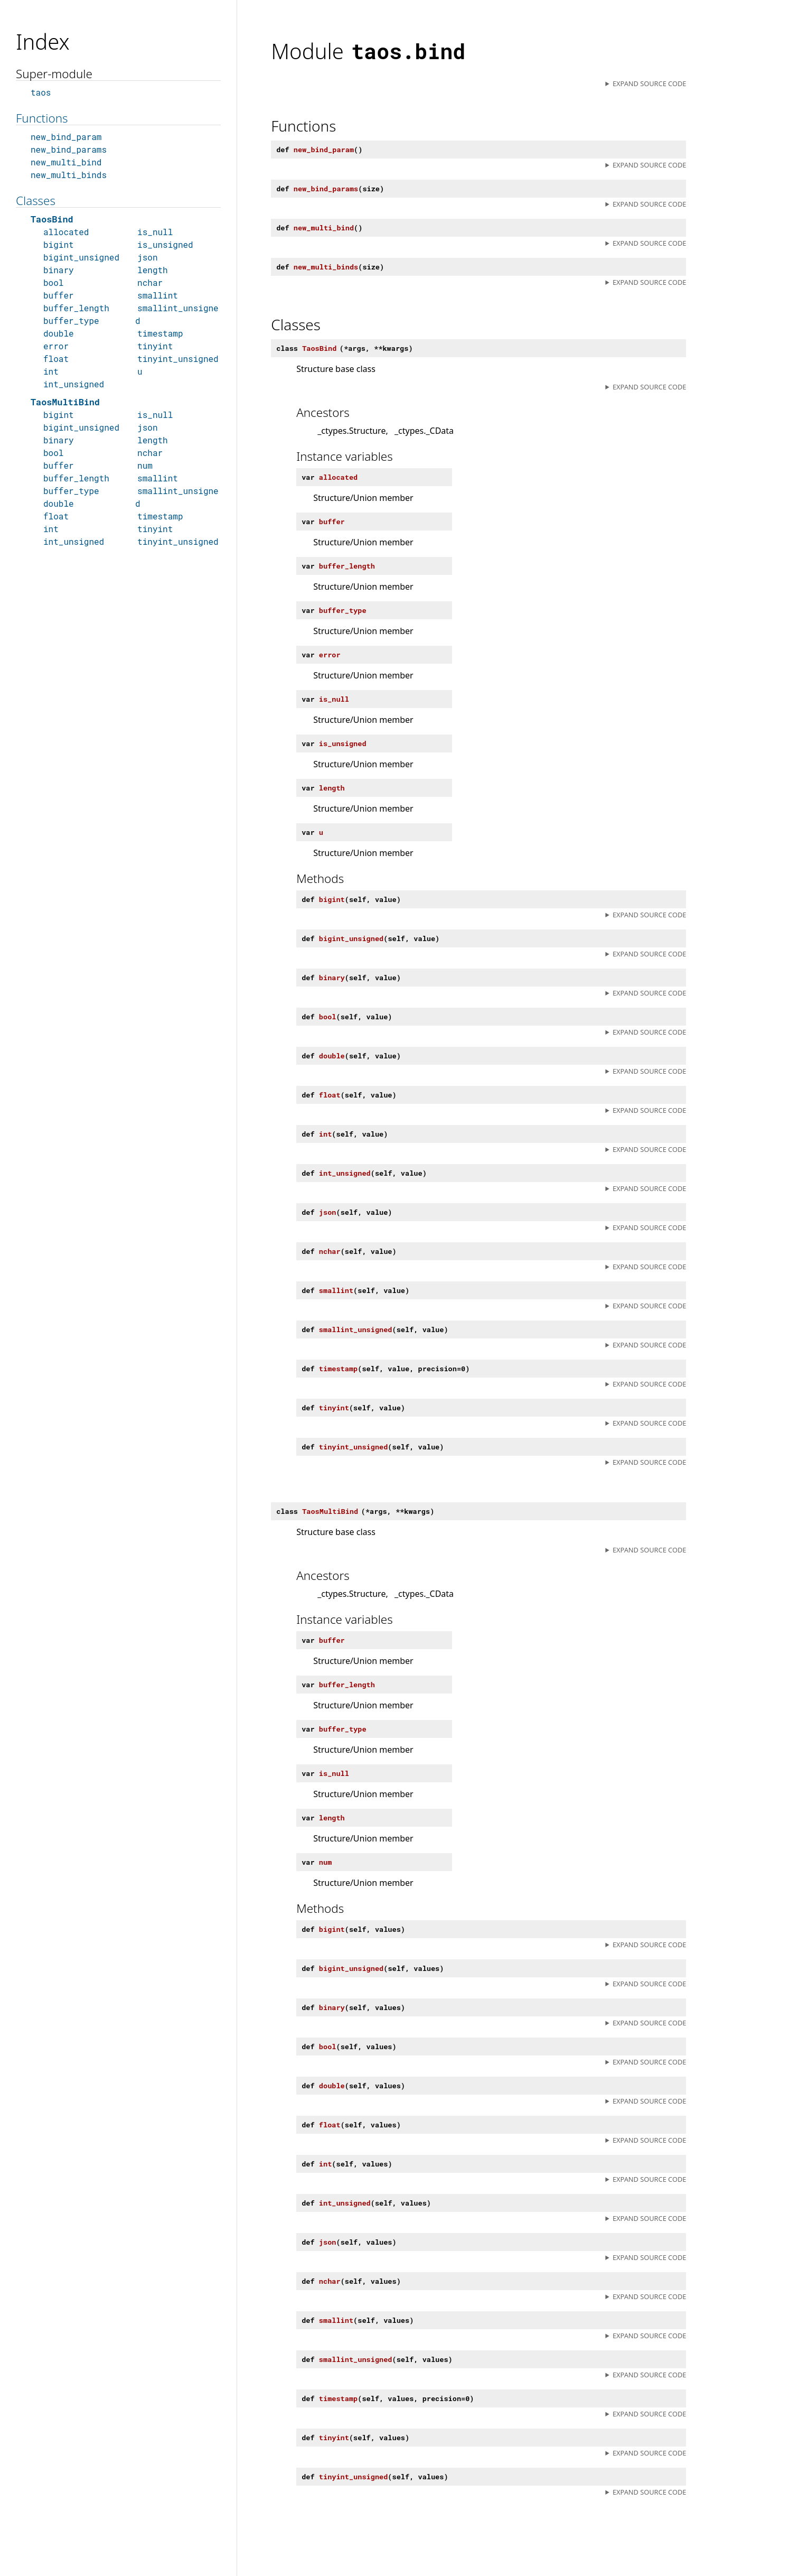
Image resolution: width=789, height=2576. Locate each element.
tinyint (155, 345)
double (58, 333)
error (56, 345)
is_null (155, 231)
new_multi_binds (69, 174)
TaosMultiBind (65, 402)
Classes (35, 200)
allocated (66, 231)
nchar (150, 282)
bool (53, 282)
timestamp (160, 333)
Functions (42, 118)
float (56, 358)
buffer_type (71, 320)
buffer (58, 295)
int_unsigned (73, 383)
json (147, 257)
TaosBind (52, 219)
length (152, 269)
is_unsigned (165, 244)
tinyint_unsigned (178, 358)
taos (41, 92)
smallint (157, 295)
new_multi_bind (66, 162)
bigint (58, 244)
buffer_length (76, 307)
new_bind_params (69, 149)
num (145, 465)
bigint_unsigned (81, 257)
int (51, 371)
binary (58, 269)
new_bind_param (66, 136)
